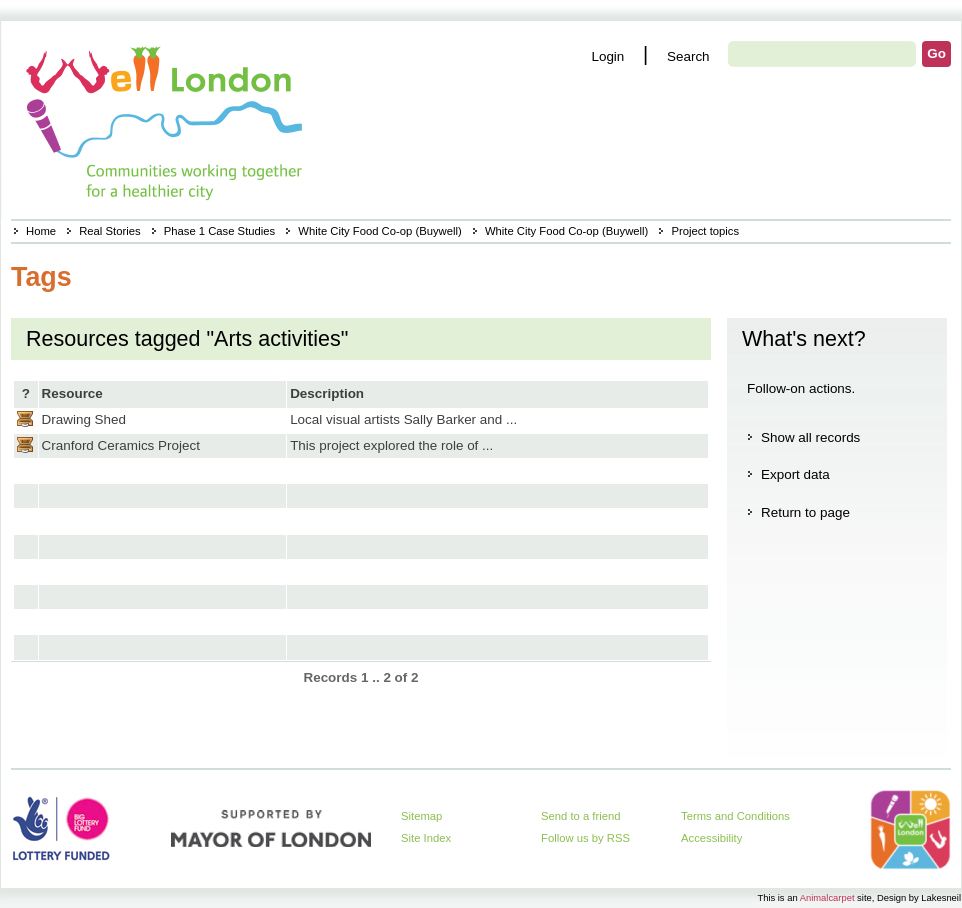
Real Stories (109, 231)
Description (327, 393)
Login (607, 56)
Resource (72, 393)
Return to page (805, 512)
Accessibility (711, 838)
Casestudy (25, 419)
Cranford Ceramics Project (121, 445)
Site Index (426, 838)
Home (41, 231)
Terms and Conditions (735, 816)
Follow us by (585, 838)
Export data (795, 474)
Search (688, 56)
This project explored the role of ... (391, 445)
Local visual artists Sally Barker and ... (403, 419)
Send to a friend (581, 816)
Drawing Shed (84, 419)
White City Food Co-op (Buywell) (379, 231)
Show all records (810, 437)
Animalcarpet (827, 897)
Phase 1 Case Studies (219, 231)
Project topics (705, 231)
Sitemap (421, 816)
